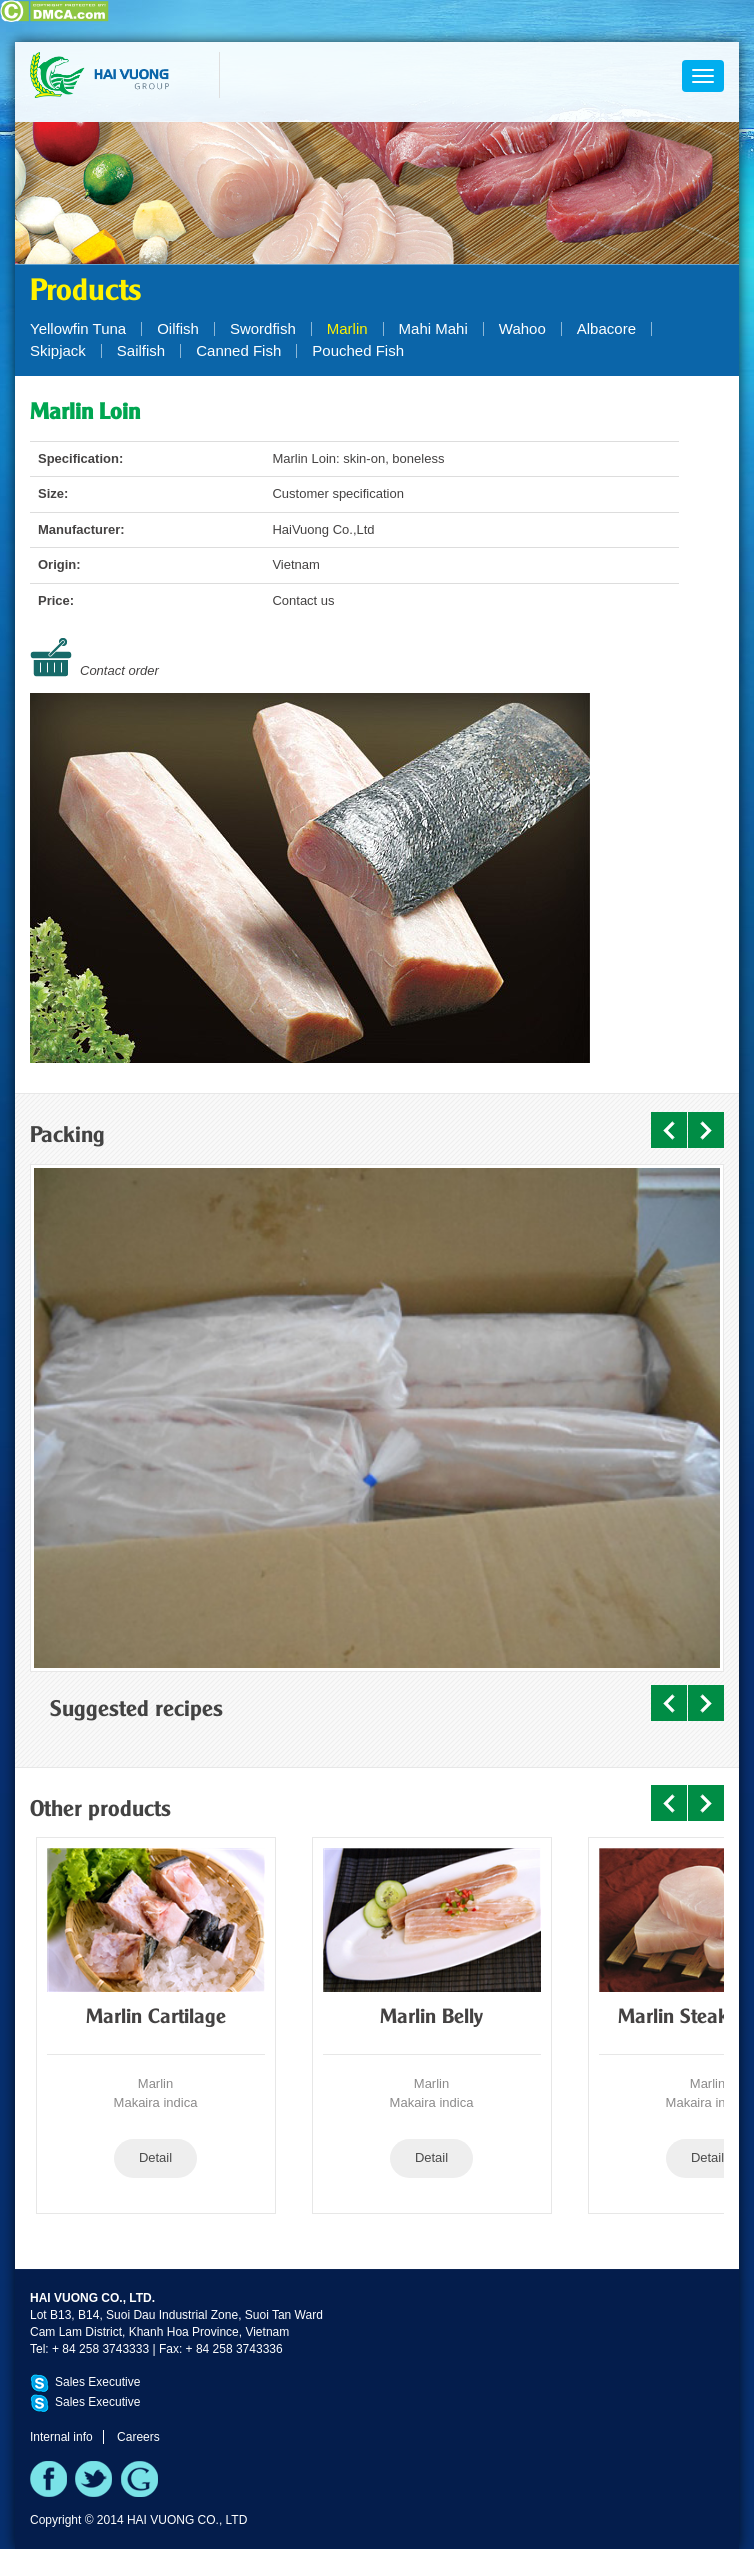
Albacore (606, 328)
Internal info (61, 2437)
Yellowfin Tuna (78, 328)
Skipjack (58, 350)
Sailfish (141, 350)
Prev (669, 1130)
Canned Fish (238, 350)
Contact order (119, 670)
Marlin (347, 328)
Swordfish (263, 328)
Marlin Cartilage (156, 2018)
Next (706, 1130)
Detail (155, 2157)
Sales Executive (97, 2382)
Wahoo (522, 328)
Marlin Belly (431, 2018)
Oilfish (178, 328)
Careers (138, 2437)
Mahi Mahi (433, 328)
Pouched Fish (358, 350)
